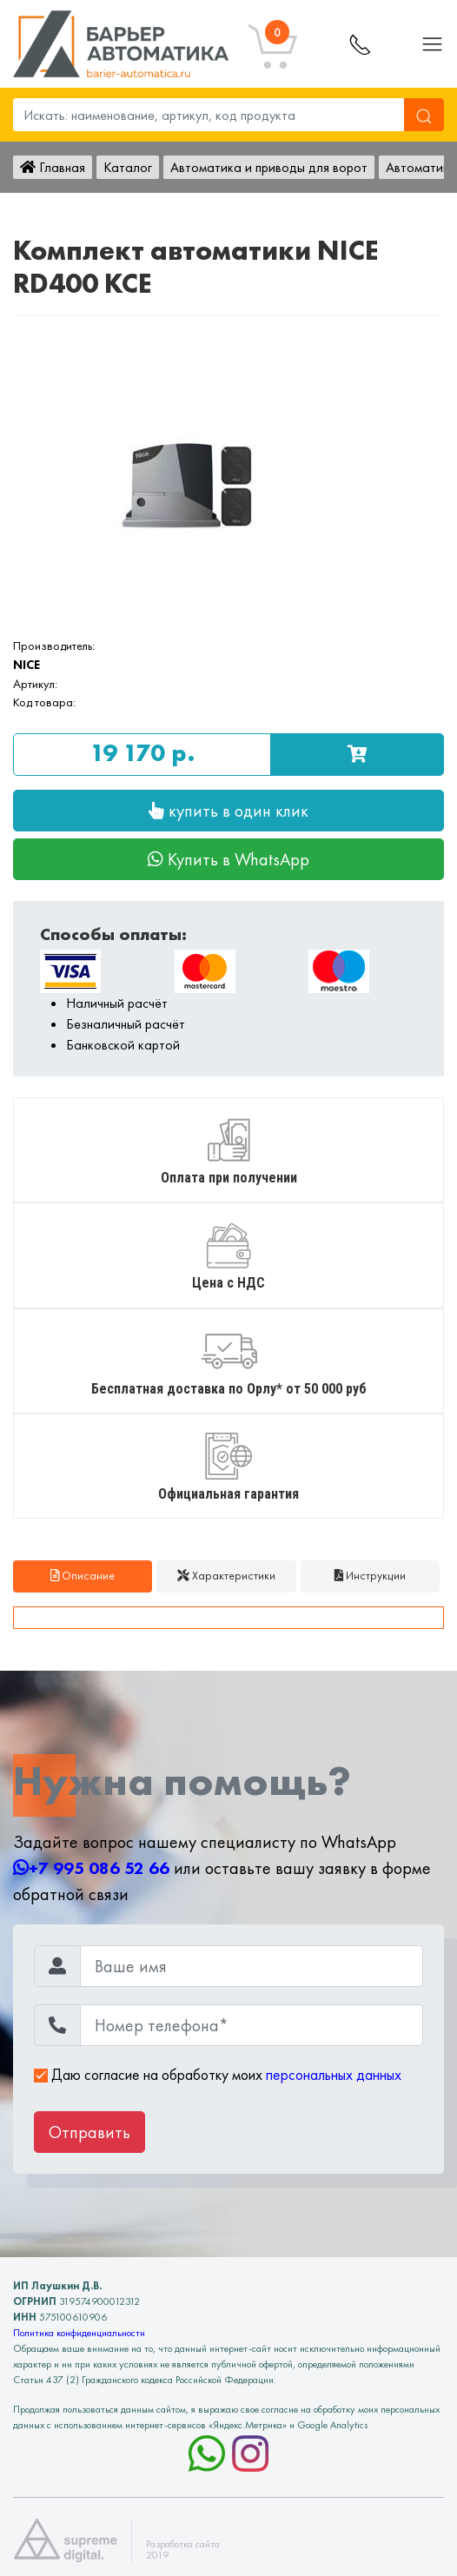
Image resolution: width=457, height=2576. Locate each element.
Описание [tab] (82, 1575)
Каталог (127, 167)
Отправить (89, 2132)
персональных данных (333, 2074)
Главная (52, 167)
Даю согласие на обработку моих (217, 2074)
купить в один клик (228, 810)
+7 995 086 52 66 (91, 1868)
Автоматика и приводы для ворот (269, 167)
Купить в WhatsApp (228, 859)
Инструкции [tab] (370, 1575)
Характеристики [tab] (226, 1575)
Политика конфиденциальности (79, 2333)
